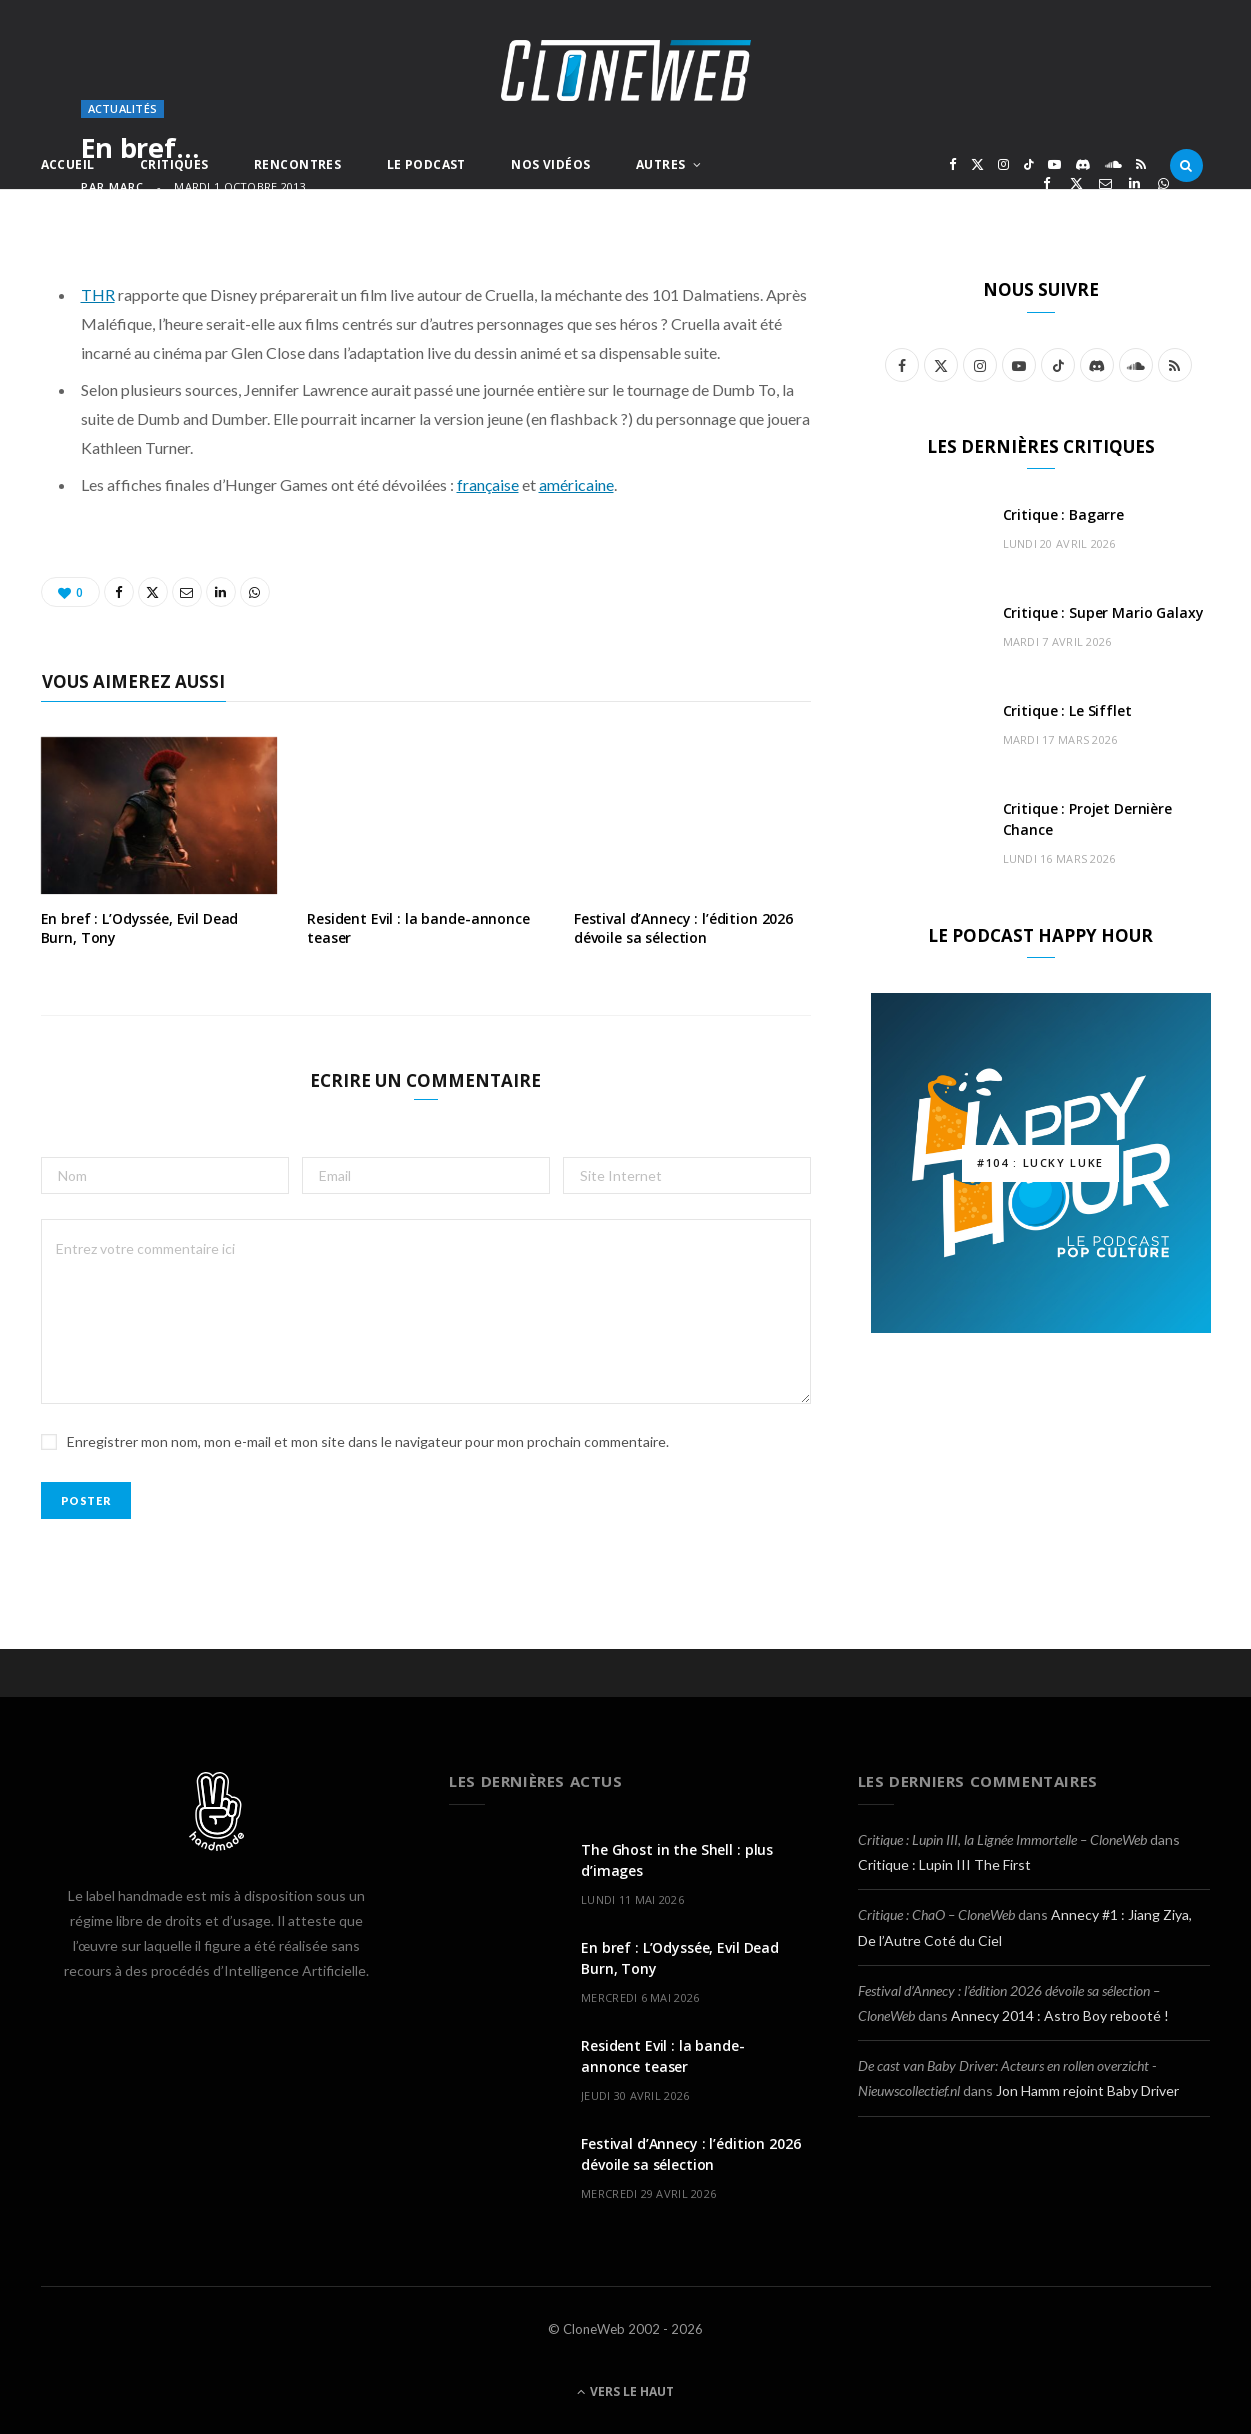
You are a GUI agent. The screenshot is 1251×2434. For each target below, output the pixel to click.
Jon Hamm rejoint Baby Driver (1087, 2090)
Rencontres (297, 164)
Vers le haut (625, 2391)
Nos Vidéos (550, 164)
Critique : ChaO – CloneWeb (936, 1914)
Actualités (123, 108)
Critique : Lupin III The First (944, 1864)
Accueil (68, 164)
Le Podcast (426, 164)
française (488, 484)
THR (98, 294)
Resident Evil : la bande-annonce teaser (418, 928)
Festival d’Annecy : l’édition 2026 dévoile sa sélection (683, 928)
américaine (576, 484)
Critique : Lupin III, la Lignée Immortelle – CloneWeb (1002, 1839)
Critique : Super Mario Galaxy (1103, 612)
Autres (661, 164)
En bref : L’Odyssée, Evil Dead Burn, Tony (140, 928)
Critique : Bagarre (1063, 514)
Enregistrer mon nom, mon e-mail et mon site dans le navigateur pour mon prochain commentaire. (368, 1441)
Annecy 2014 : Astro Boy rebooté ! (1060, 2015)
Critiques (174, 164)
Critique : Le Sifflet (1067, 710)
